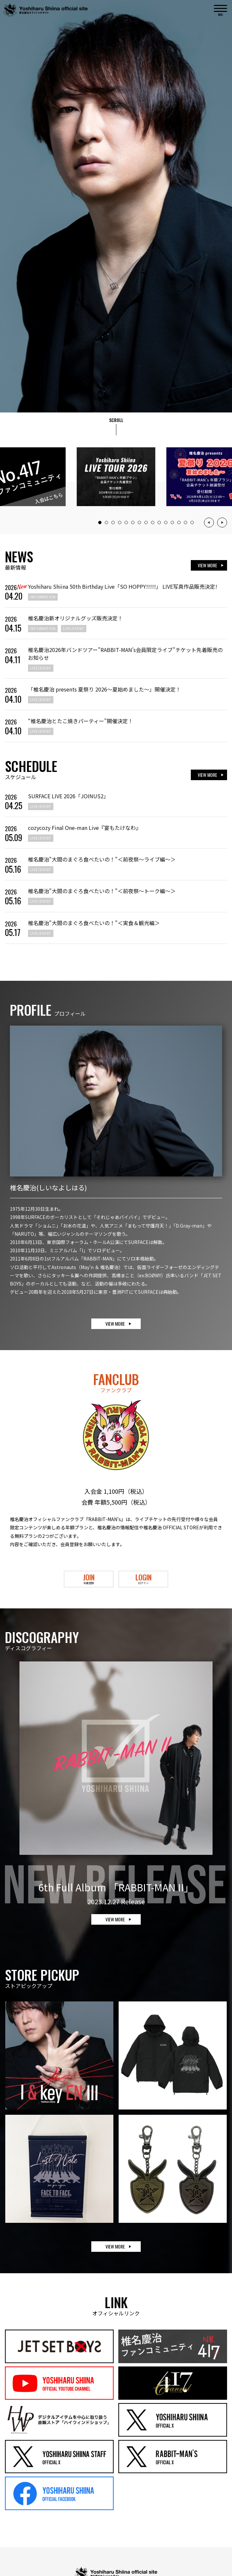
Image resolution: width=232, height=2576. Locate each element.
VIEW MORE (207, 565)
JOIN (88, 1578)
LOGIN (143, 1578)
